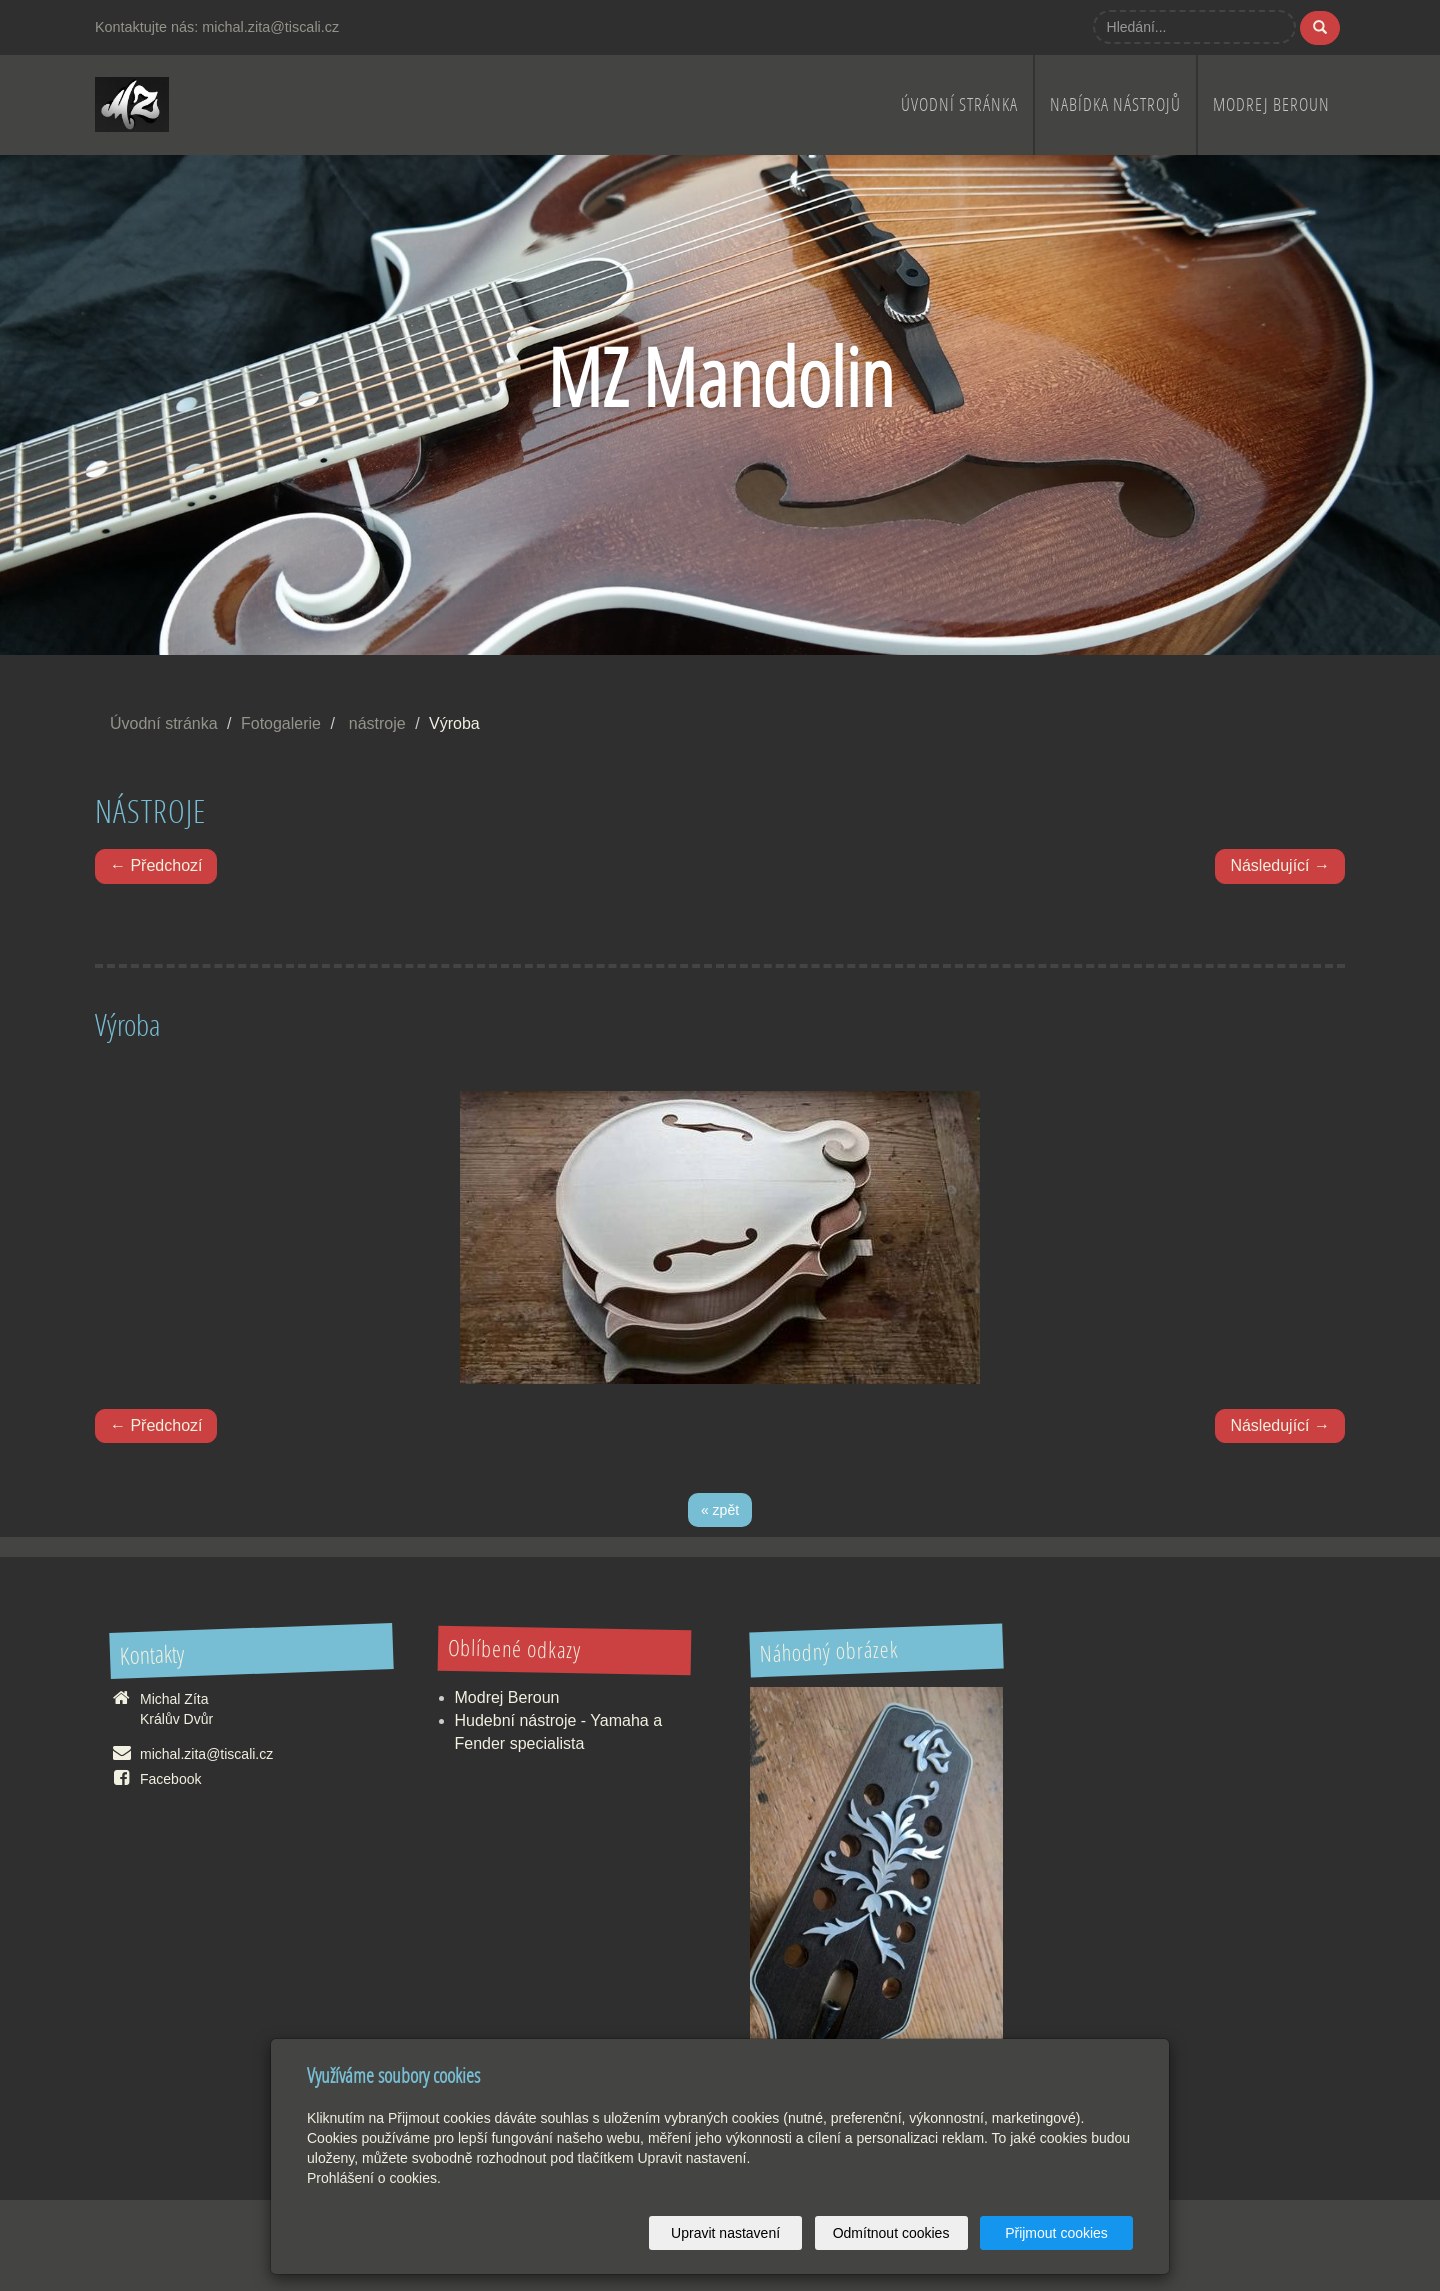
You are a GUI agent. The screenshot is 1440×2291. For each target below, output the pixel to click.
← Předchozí (156, 865)
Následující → (1280, 865)
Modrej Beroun (1271, 104)
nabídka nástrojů (1115, 104)
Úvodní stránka (959, 104)
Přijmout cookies (1056, 2233)
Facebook (170, 1779)
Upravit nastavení (725, 2233)
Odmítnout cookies (891, 2233)
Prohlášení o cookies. (374, 2178)
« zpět (720, 1510)
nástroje (377, 723)
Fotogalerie (281, 723)
